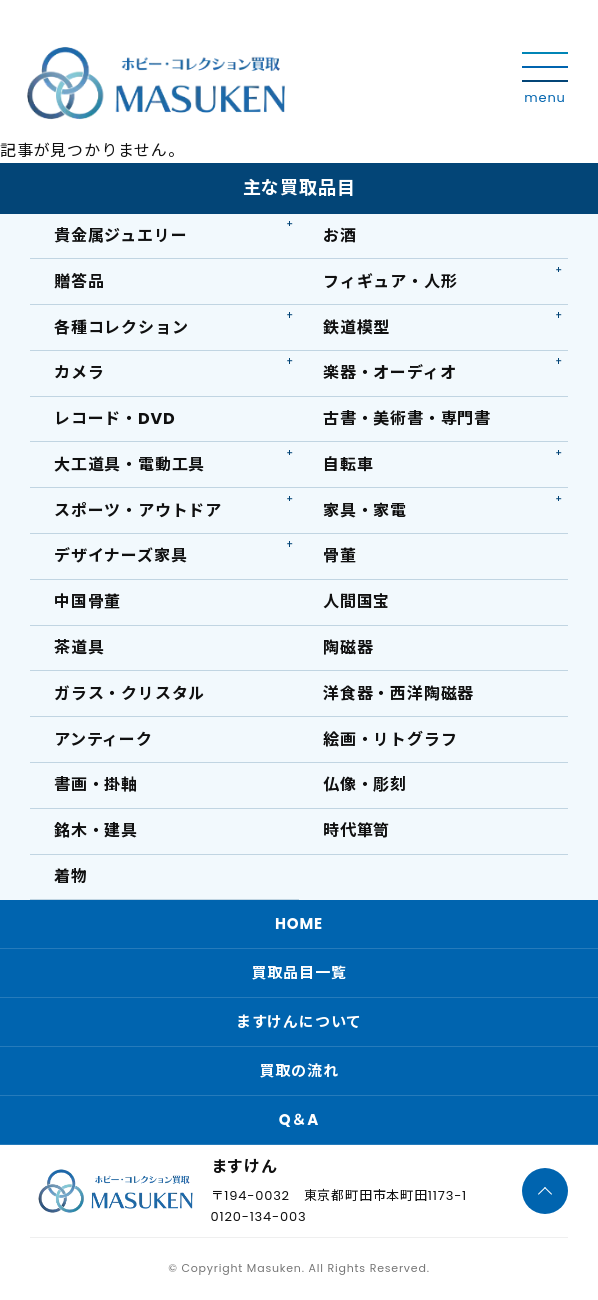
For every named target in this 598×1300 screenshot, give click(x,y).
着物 (71, 876)
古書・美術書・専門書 (407, 418)
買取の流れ (299, 1070)
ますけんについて (299, 1021)
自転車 (348, 464)
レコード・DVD (114, 418)
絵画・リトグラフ (390, 739)
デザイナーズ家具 (120, 555)
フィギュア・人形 (390, 281)
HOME (299, 923)
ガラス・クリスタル (129, 693)
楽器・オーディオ (389, 372)
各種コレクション (121, 327)
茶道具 (79, 647)
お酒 (340, 235)
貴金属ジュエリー (120, 235)
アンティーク (103, 739)
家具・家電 (365, 510)
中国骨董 (87, 601)
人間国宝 (356, 601)
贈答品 (79, 281)
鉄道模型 (356, 327)
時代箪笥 (356, 830)
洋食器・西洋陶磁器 (398, 693)
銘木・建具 (96, 830)
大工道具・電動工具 (129, 464)
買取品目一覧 (299, 972)
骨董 (340, 555)
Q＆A (299, 1119)
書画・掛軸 (96, 784)
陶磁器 (348, 647)
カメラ (79, 372)
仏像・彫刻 (365, 784)
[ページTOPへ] (545, 1191)
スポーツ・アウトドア (138, 510)
